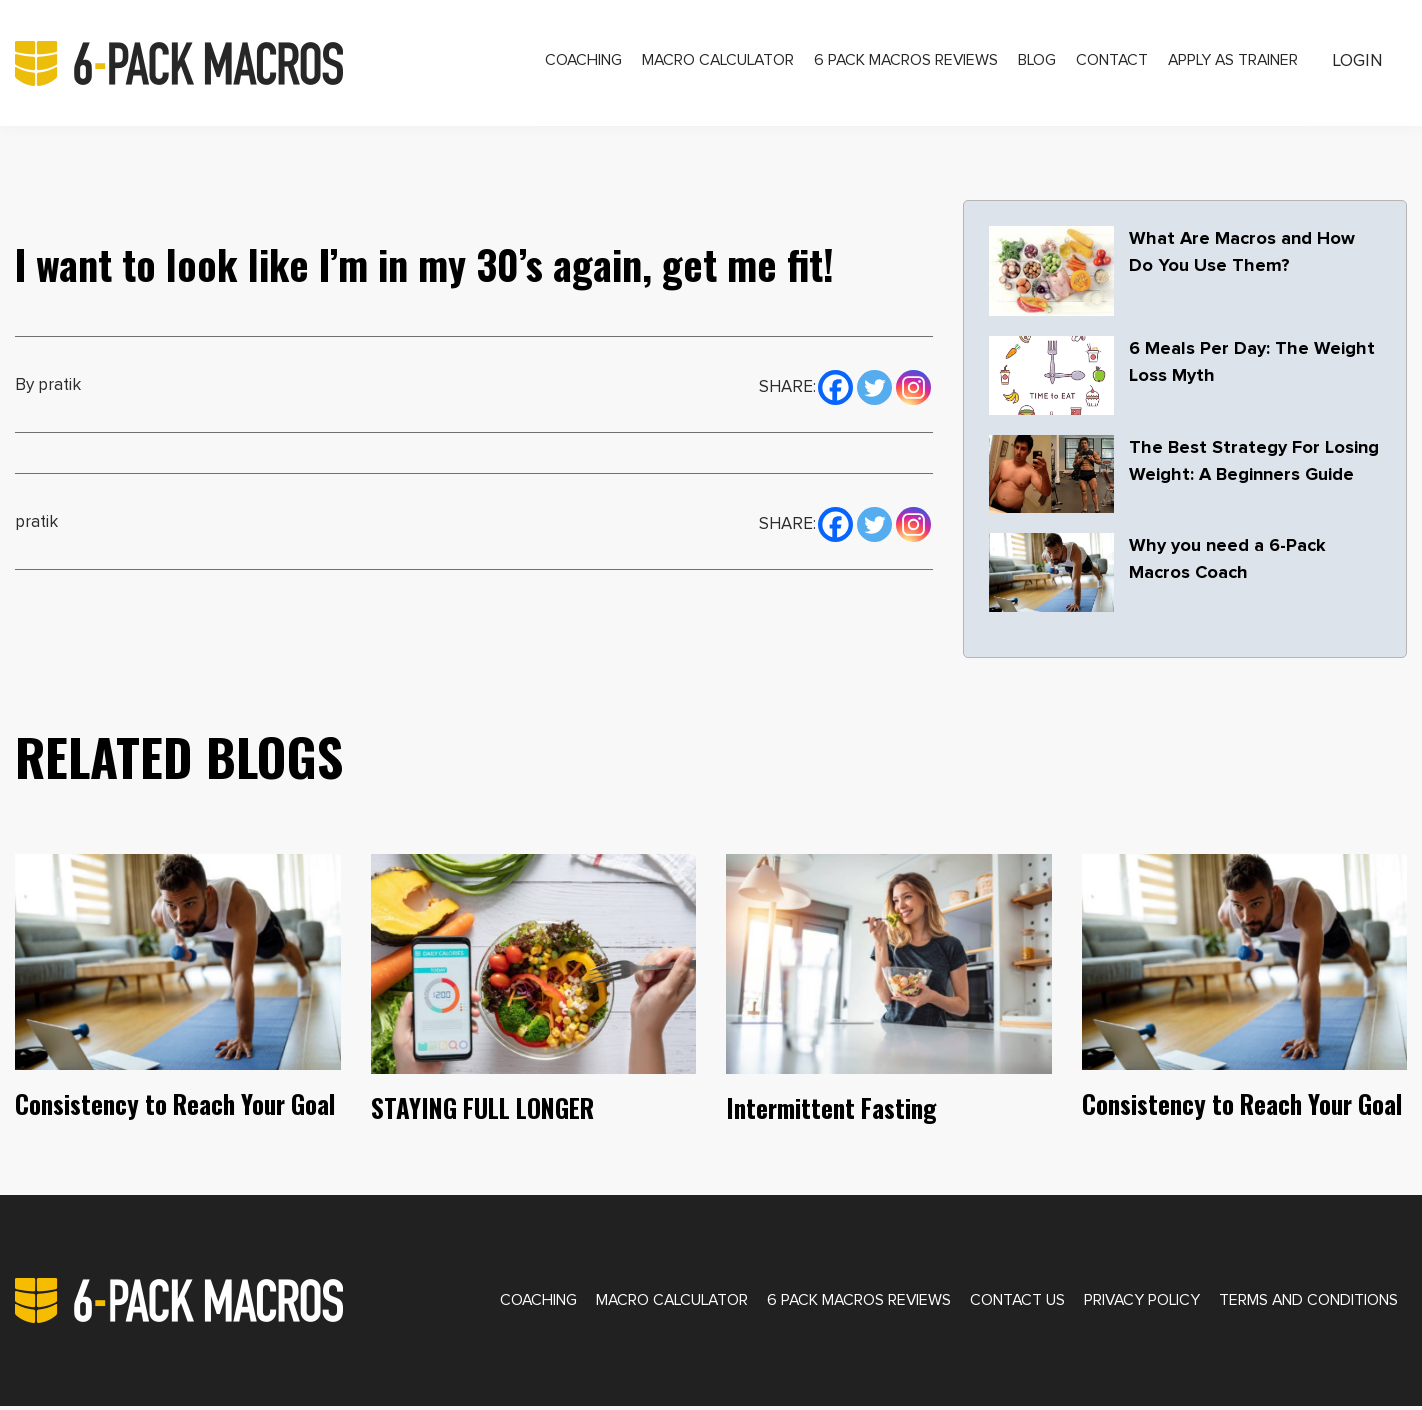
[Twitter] (874, 391)
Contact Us (1006, 1302)
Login (1356, 63)
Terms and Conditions (1305, 1302)
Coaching (563, 64)
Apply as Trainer (1227, 64)
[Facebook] (835, 391)
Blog (1026, 64)
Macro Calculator (701, 64)
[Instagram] (913, 391)
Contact (1103, 64)
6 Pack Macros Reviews (893, 64)
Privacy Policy (1134, 1302)
